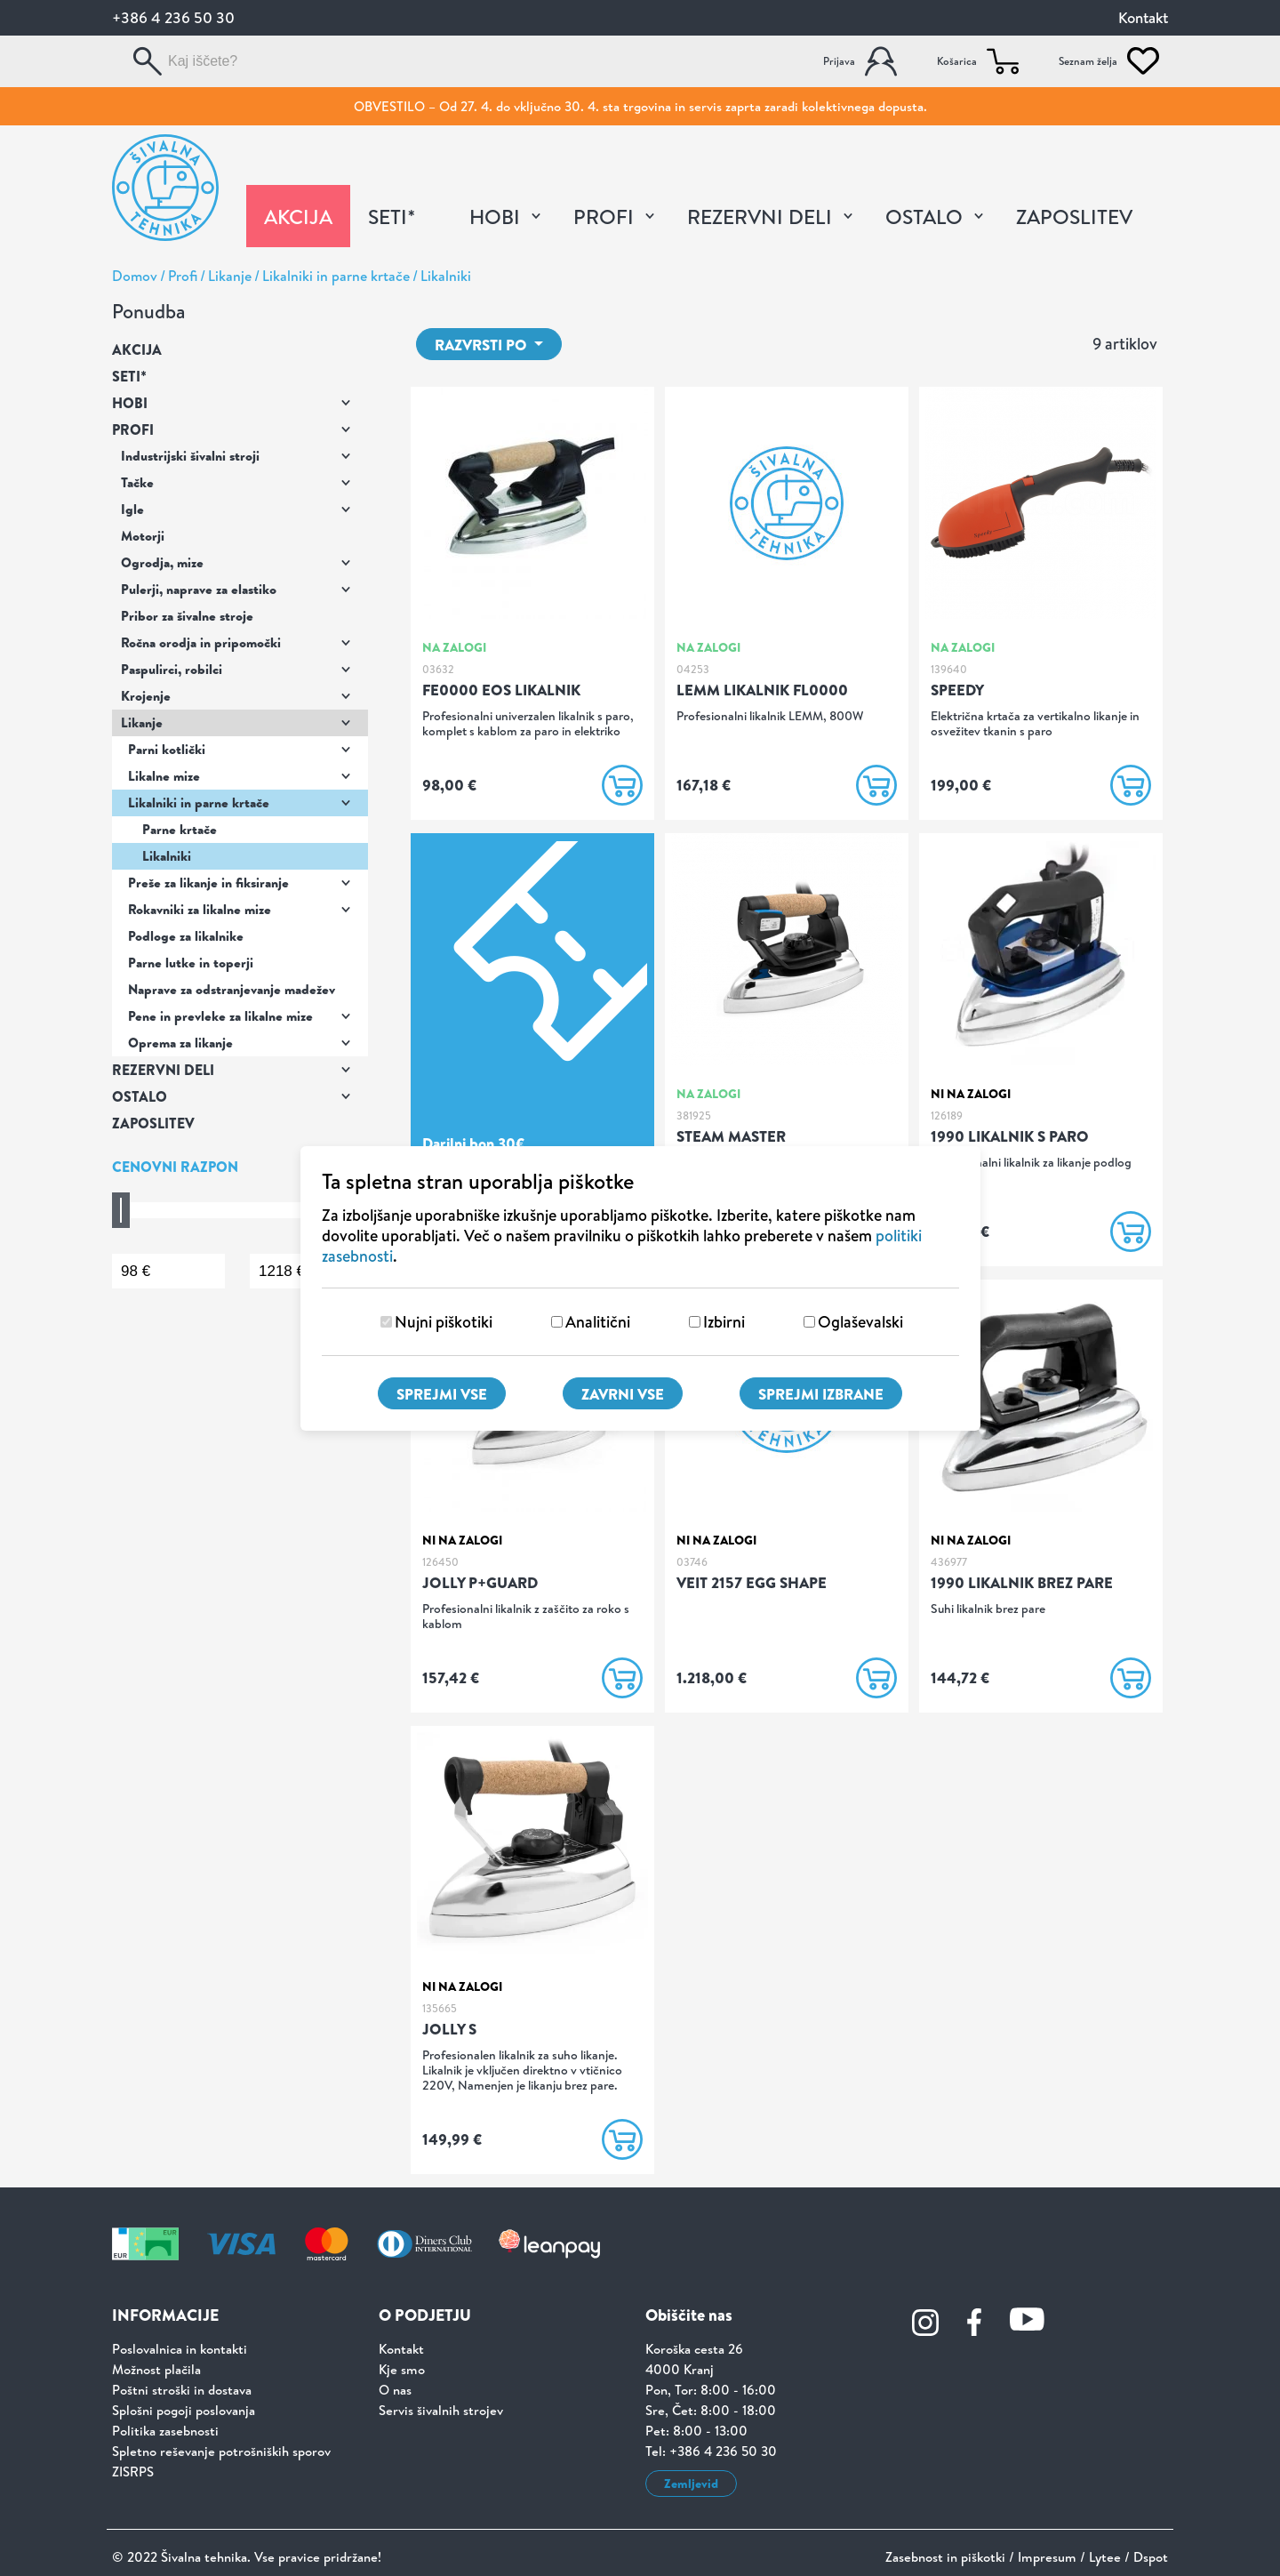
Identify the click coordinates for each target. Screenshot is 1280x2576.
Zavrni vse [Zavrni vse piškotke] (622, 1394)
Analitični (597, 1322)
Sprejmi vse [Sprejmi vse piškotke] (441, 1394)
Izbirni (724, 1322)
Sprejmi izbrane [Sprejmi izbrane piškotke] (821, 1394)
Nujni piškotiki (443, 1322)
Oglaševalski (860, 1322)
